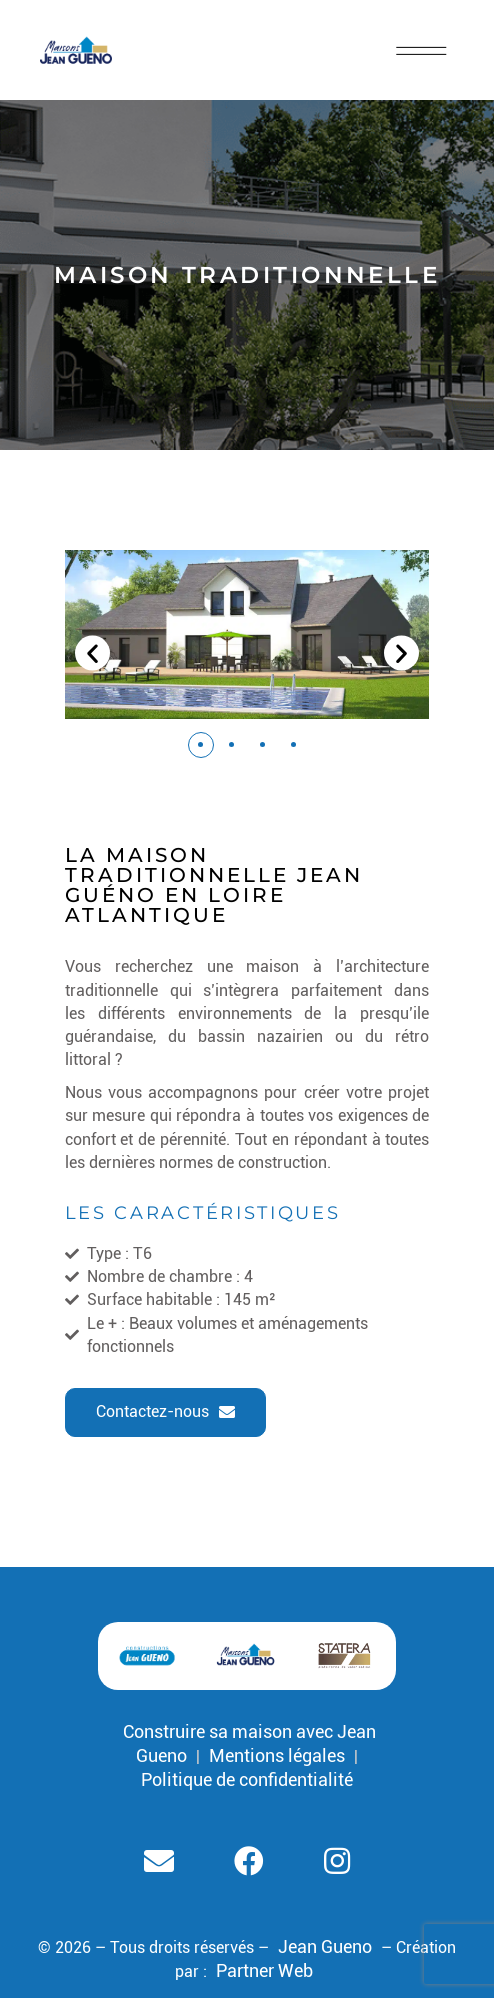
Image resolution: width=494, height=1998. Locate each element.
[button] (200, 744)
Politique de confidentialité (247, 1779)
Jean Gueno (325, 1946)
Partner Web (264, 1970)
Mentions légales (277, 1755)
